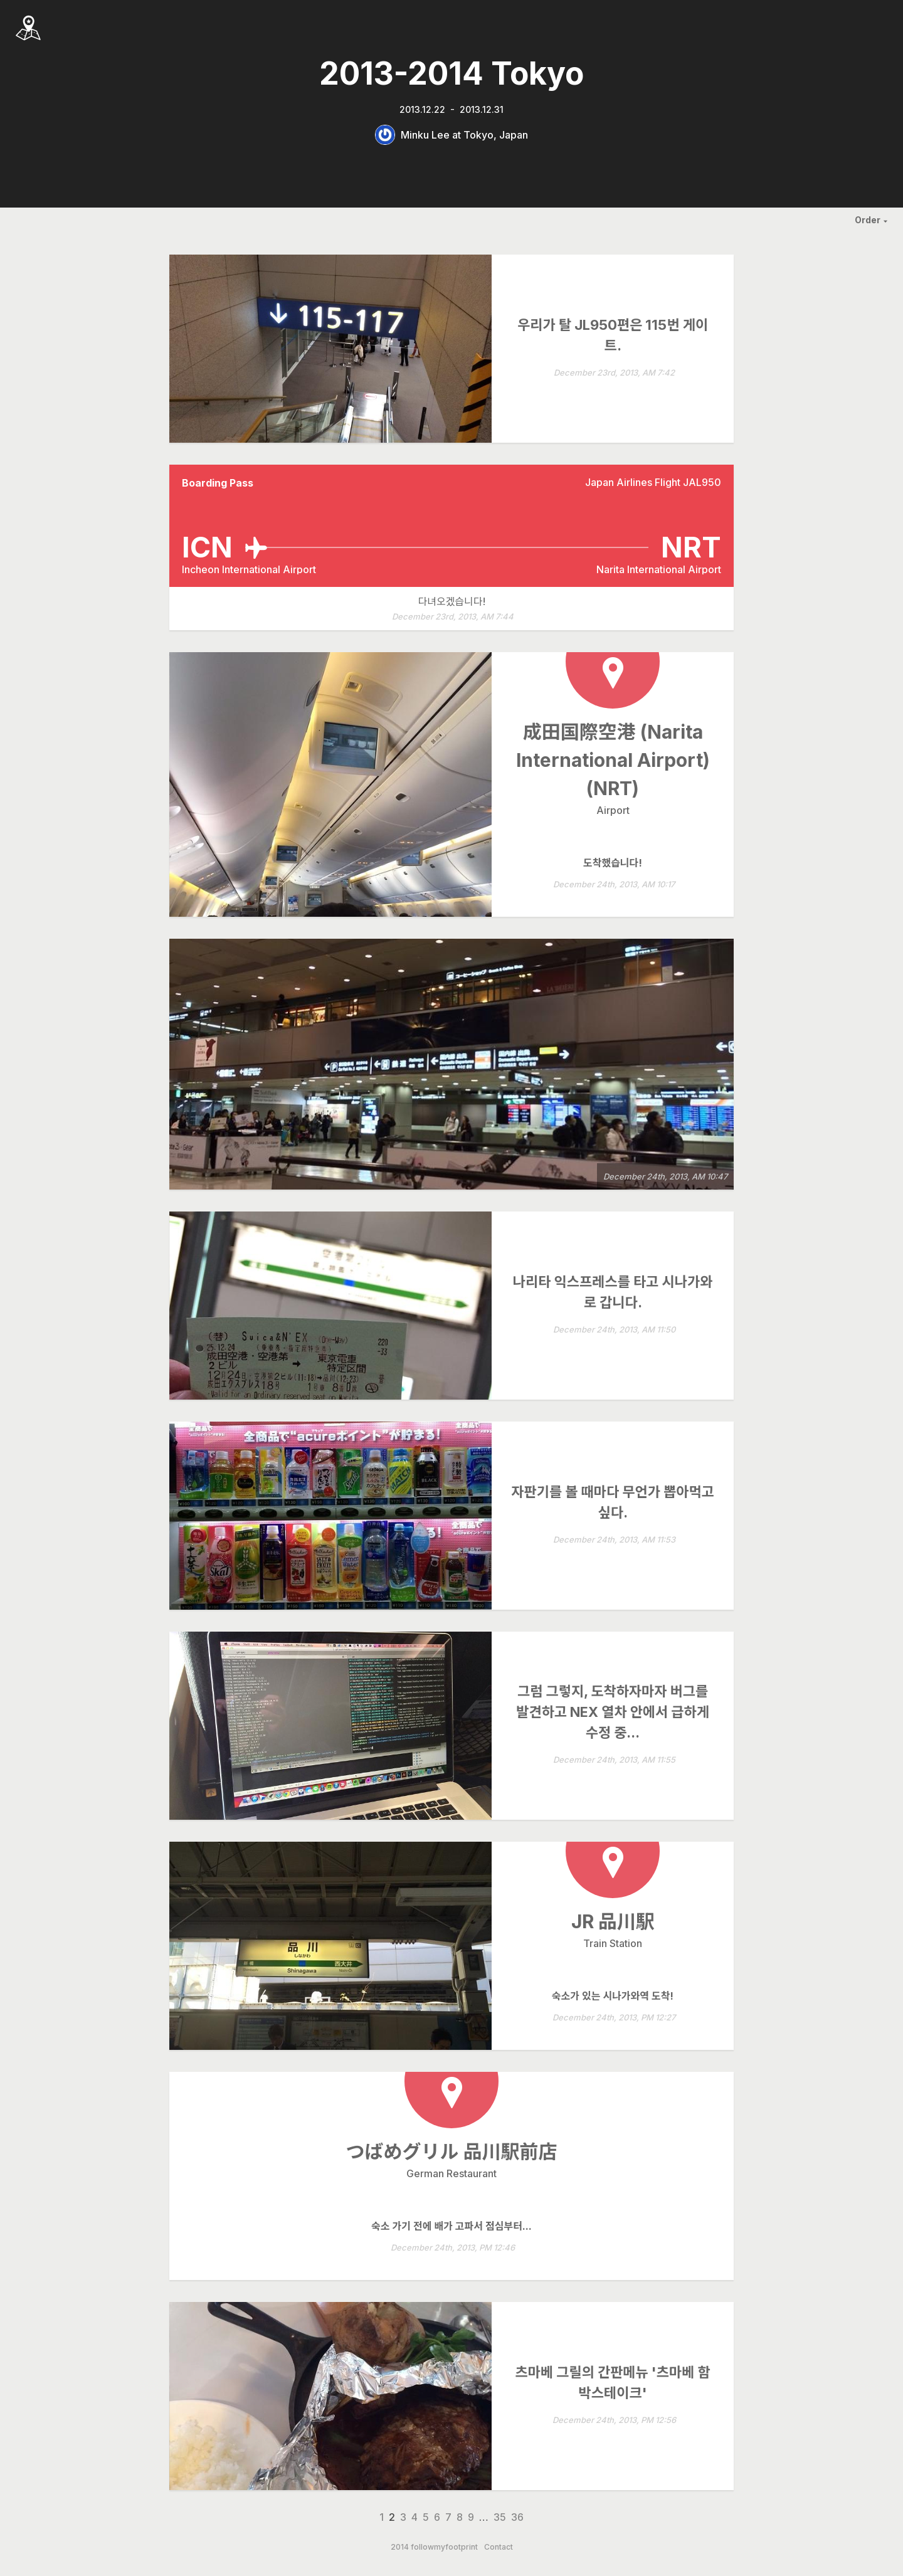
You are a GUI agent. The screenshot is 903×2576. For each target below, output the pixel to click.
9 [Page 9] (471, 2517)
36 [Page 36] (517, 2517)
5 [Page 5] (426, 2517)
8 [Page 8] (460, 2517)
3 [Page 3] (403, 2517)
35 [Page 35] (500, 2517)
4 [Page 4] (414, 2517)
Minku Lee (425, 135)
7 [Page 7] (448, 2517)
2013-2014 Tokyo (451, 73)
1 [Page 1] (381, 2517)
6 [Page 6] (437, 2517)
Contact (498, 2547)
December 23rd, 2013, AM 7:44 (453, 617)
